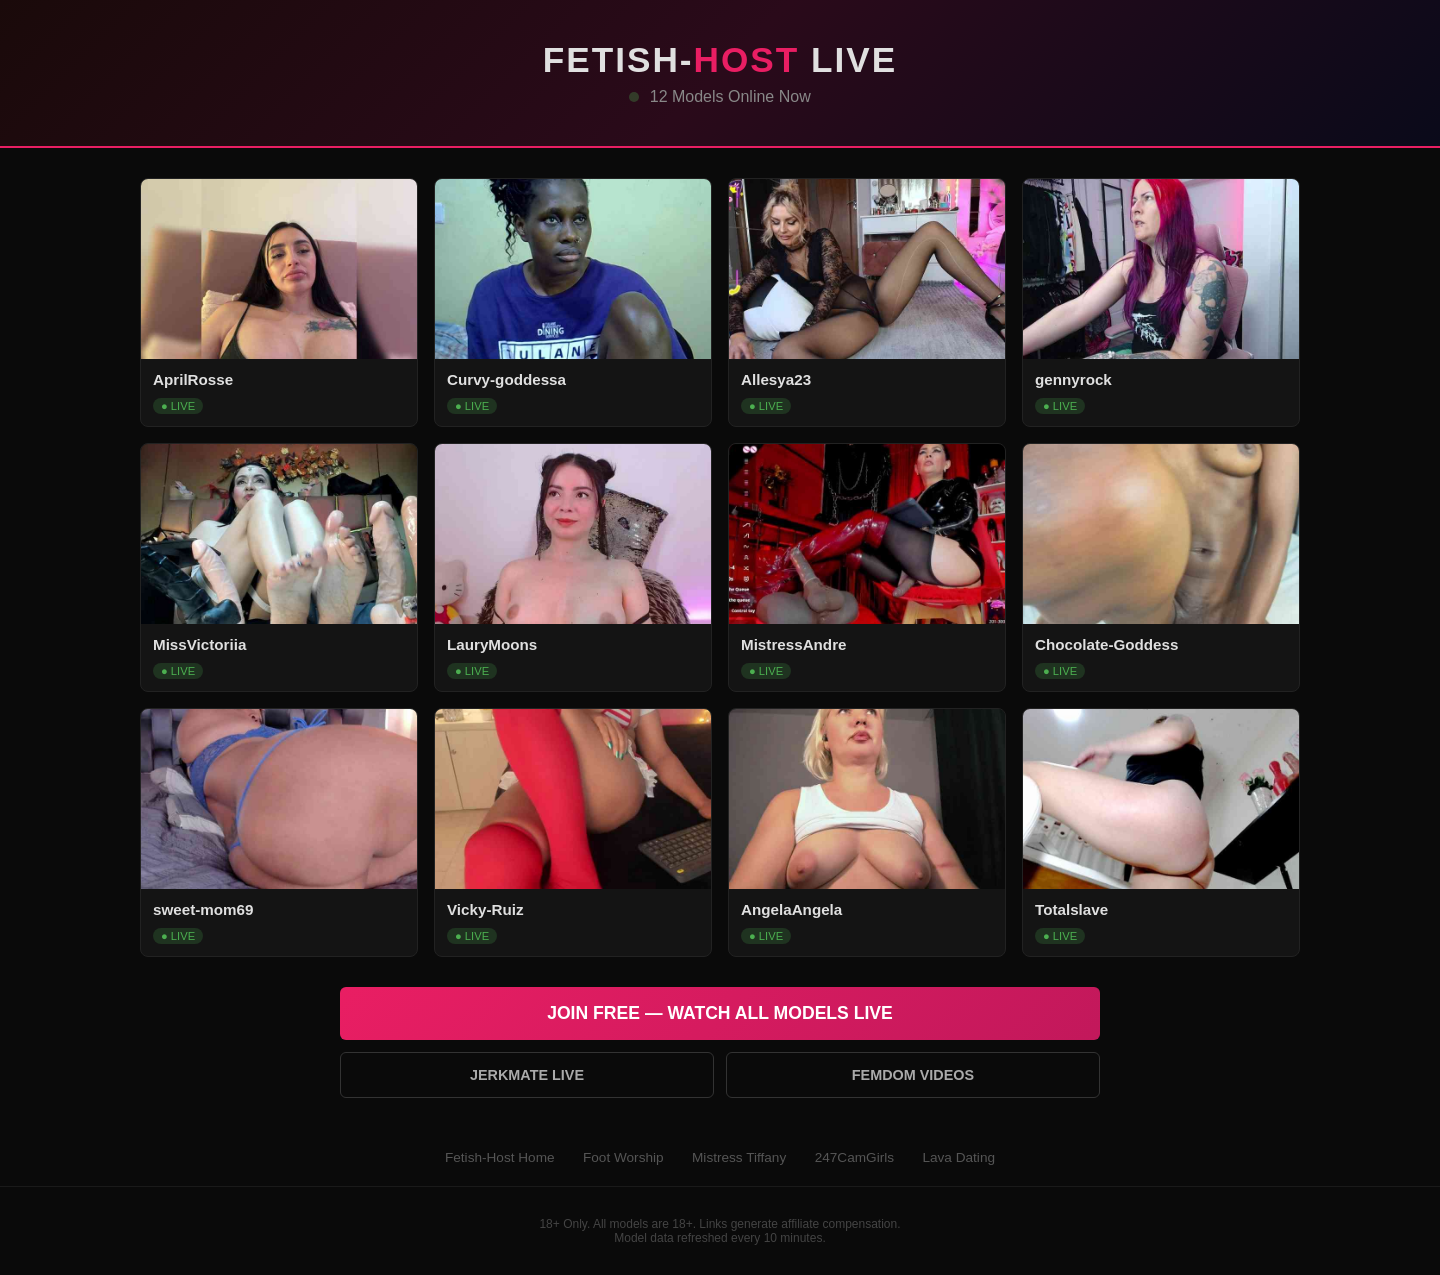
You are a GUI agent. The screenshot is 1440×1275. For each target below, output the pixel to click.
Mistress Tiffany (739, 1157)
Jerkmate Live (527, 1075)
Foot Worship (623, 1157)
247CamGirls (854, 1157)
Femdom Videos (913, 1075)
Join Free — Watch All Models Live (720, 1013)
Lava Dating (958, 1157)
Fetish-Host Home (500, 1157)
